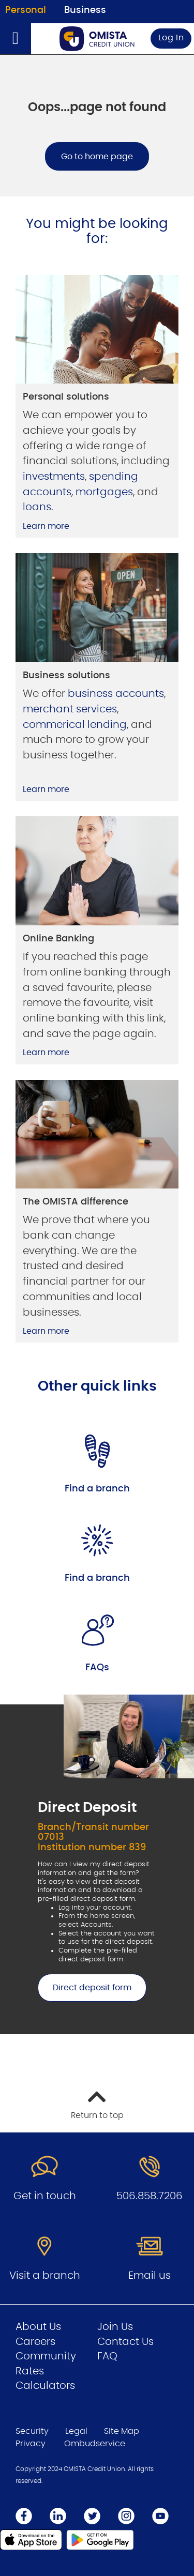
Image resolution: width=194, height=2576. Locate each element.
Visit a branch (44, 2275)
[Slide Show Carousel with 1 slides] (97, 1865)
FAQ (107, 2356)
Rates (30, 2371)
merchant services (70, 709)
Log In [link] (171, 38)
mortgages (104, 492)
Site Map (121, 2431)
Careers (35, 2342)
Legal (76, 2431)
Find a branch (97, 1488)
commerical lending (75, 725)
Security (32, 2431)
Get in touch (44, 2196)
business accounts (116, 694)
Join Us (115, 2327)
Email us (149, 2275)
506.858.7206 (149, 2196)
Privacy (31, 2444)
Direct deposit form (84, 1987)
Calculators (45, 2386)
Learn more (46, 526)
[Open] (15, 38)
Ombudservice (94, 2444)
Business (85, 10)
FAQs (97, 1667)
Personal (25, 10)
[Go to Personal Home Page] (97, 38)
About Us (38, 2327)
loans (37, 507)
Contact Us (125, 2342)
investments (54, 476)
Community (46, 2356)
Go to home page (97, 157)
